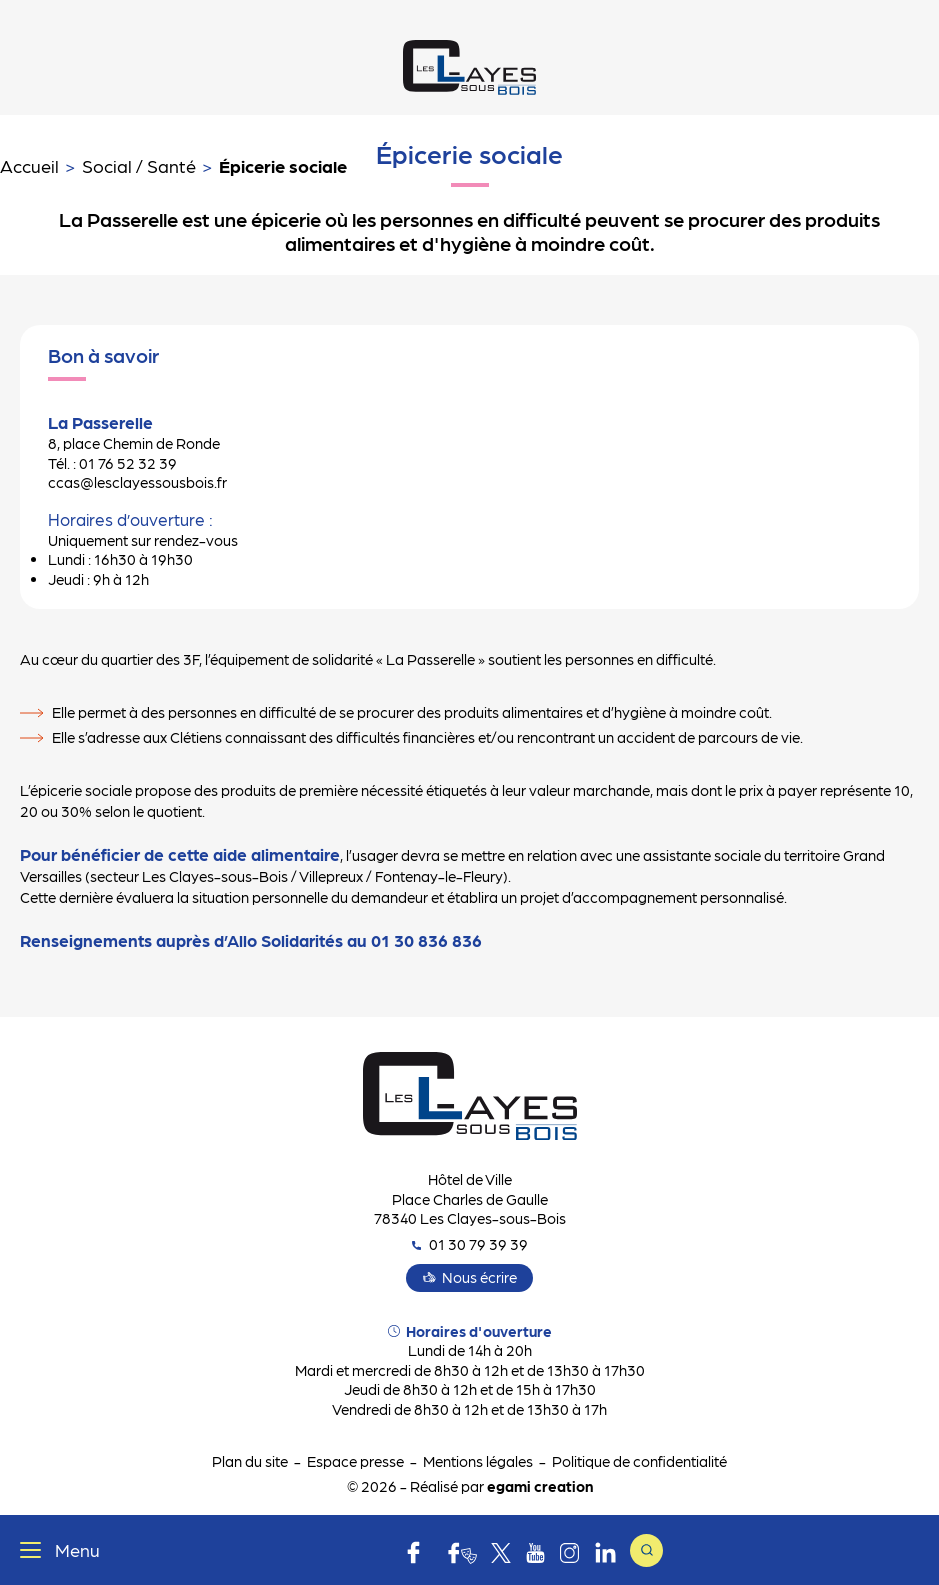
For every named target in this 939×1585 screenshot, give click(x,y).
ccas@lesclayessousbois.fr (137, 482)
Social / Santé (139, 165)
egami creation (540, 1486)
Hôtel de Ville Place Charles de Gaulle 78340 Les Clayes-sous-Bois (470, 1198)
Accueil (29, 165)
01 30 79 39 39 (470, 1244)
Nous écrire (479, 1277)
